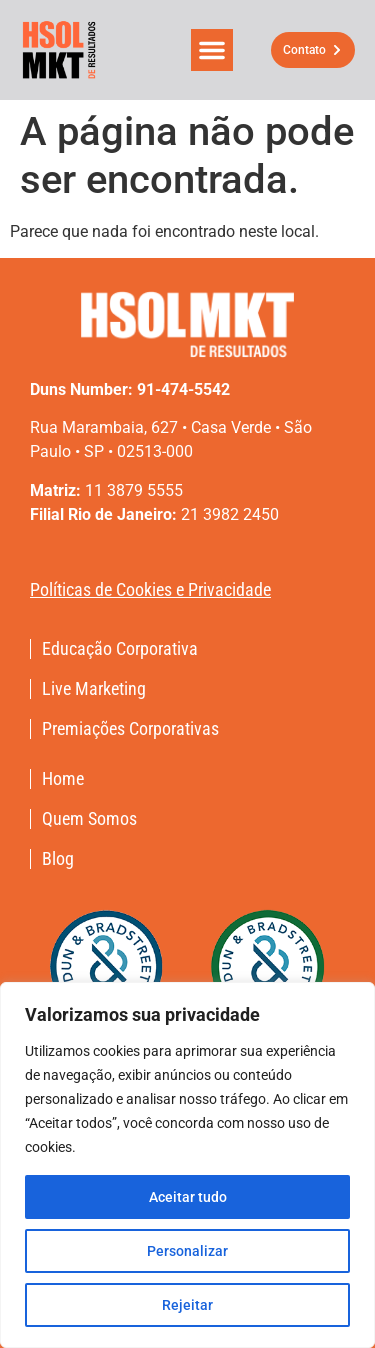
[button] (212, 50)
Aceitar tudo (188, 1197)
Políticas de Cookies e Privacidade (150, 589)
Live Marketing (94, 689)
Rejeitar (187, 1305)
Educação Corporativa (120, 649)
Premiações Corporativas (130, 729)
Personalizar (187, 1251)
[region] (187, 1165)
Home (63, 779)
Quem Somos (89, 819)
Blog (58, 859)
